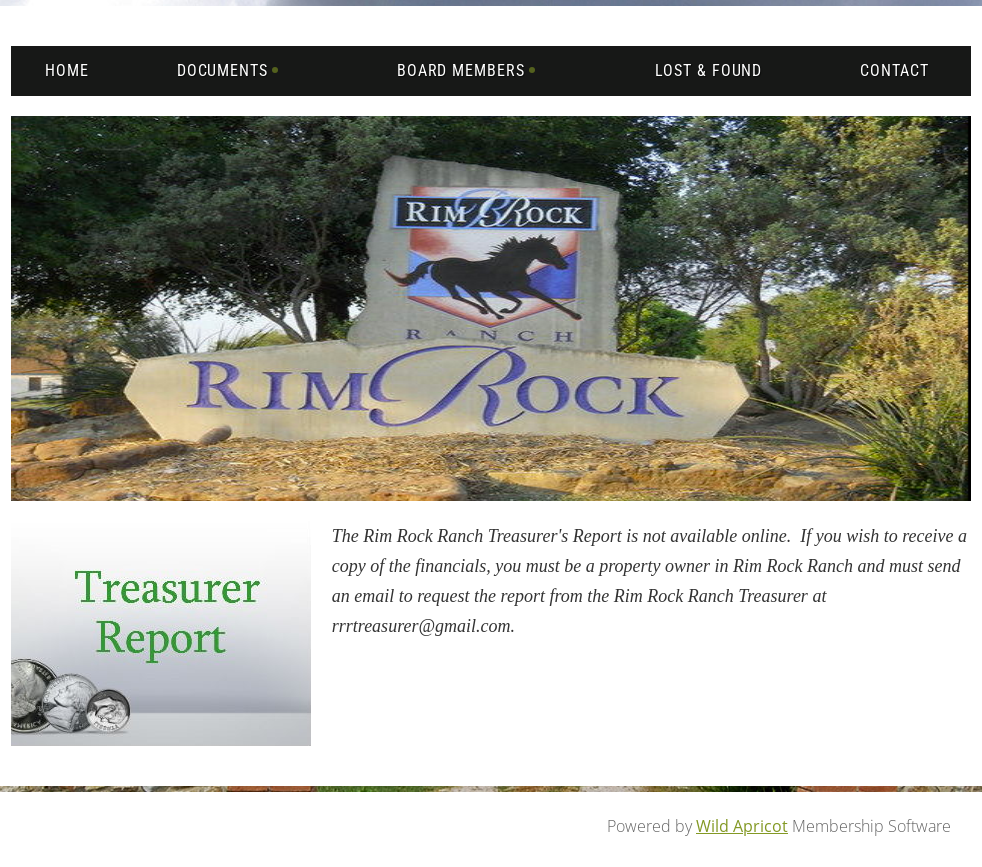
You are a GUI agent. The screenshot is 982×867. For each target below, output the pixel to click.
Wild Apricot (742, 826)
